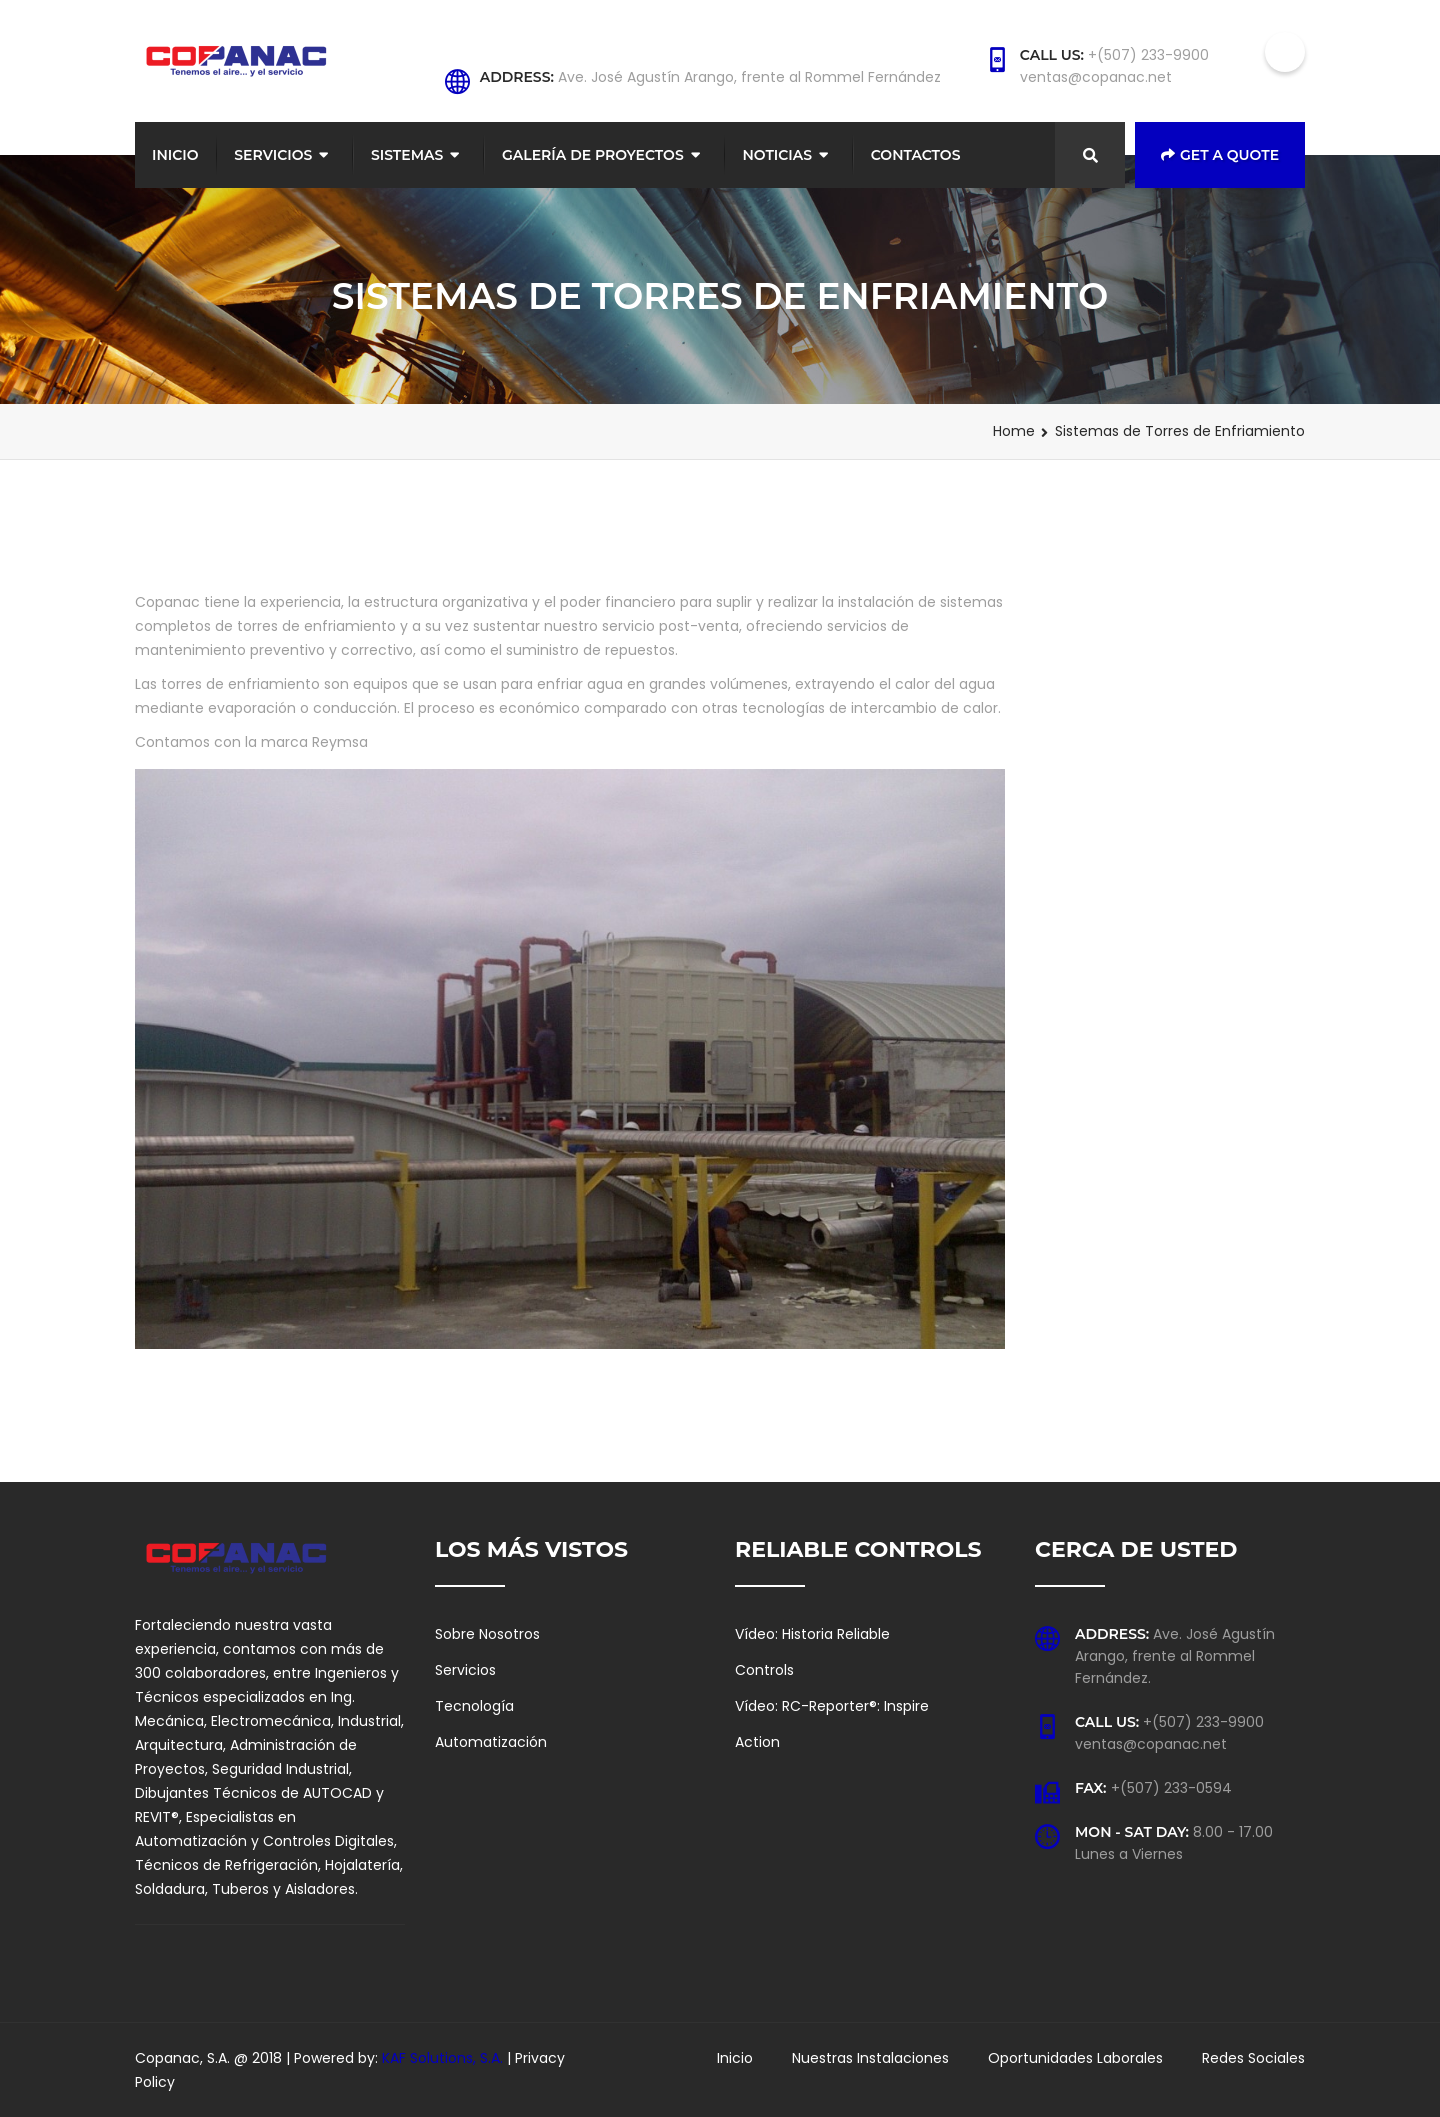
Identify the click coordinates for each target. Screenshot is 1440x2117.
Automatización (491, 1742)
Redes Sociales (1253, 2058)
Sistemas (407, 155)
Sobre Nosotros (487, 1634)
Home (1014, 431)
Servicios (273, 155)
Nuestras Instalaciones (870, 2058)
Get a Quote (1220, 155)
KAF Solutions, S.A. (444, 2058)
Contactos (916, 155)
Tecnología (474, 1706)
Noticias (777, 155)
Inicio (175, 155)
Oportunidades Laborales (1075, 2058)
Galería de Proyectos (593, 155)
